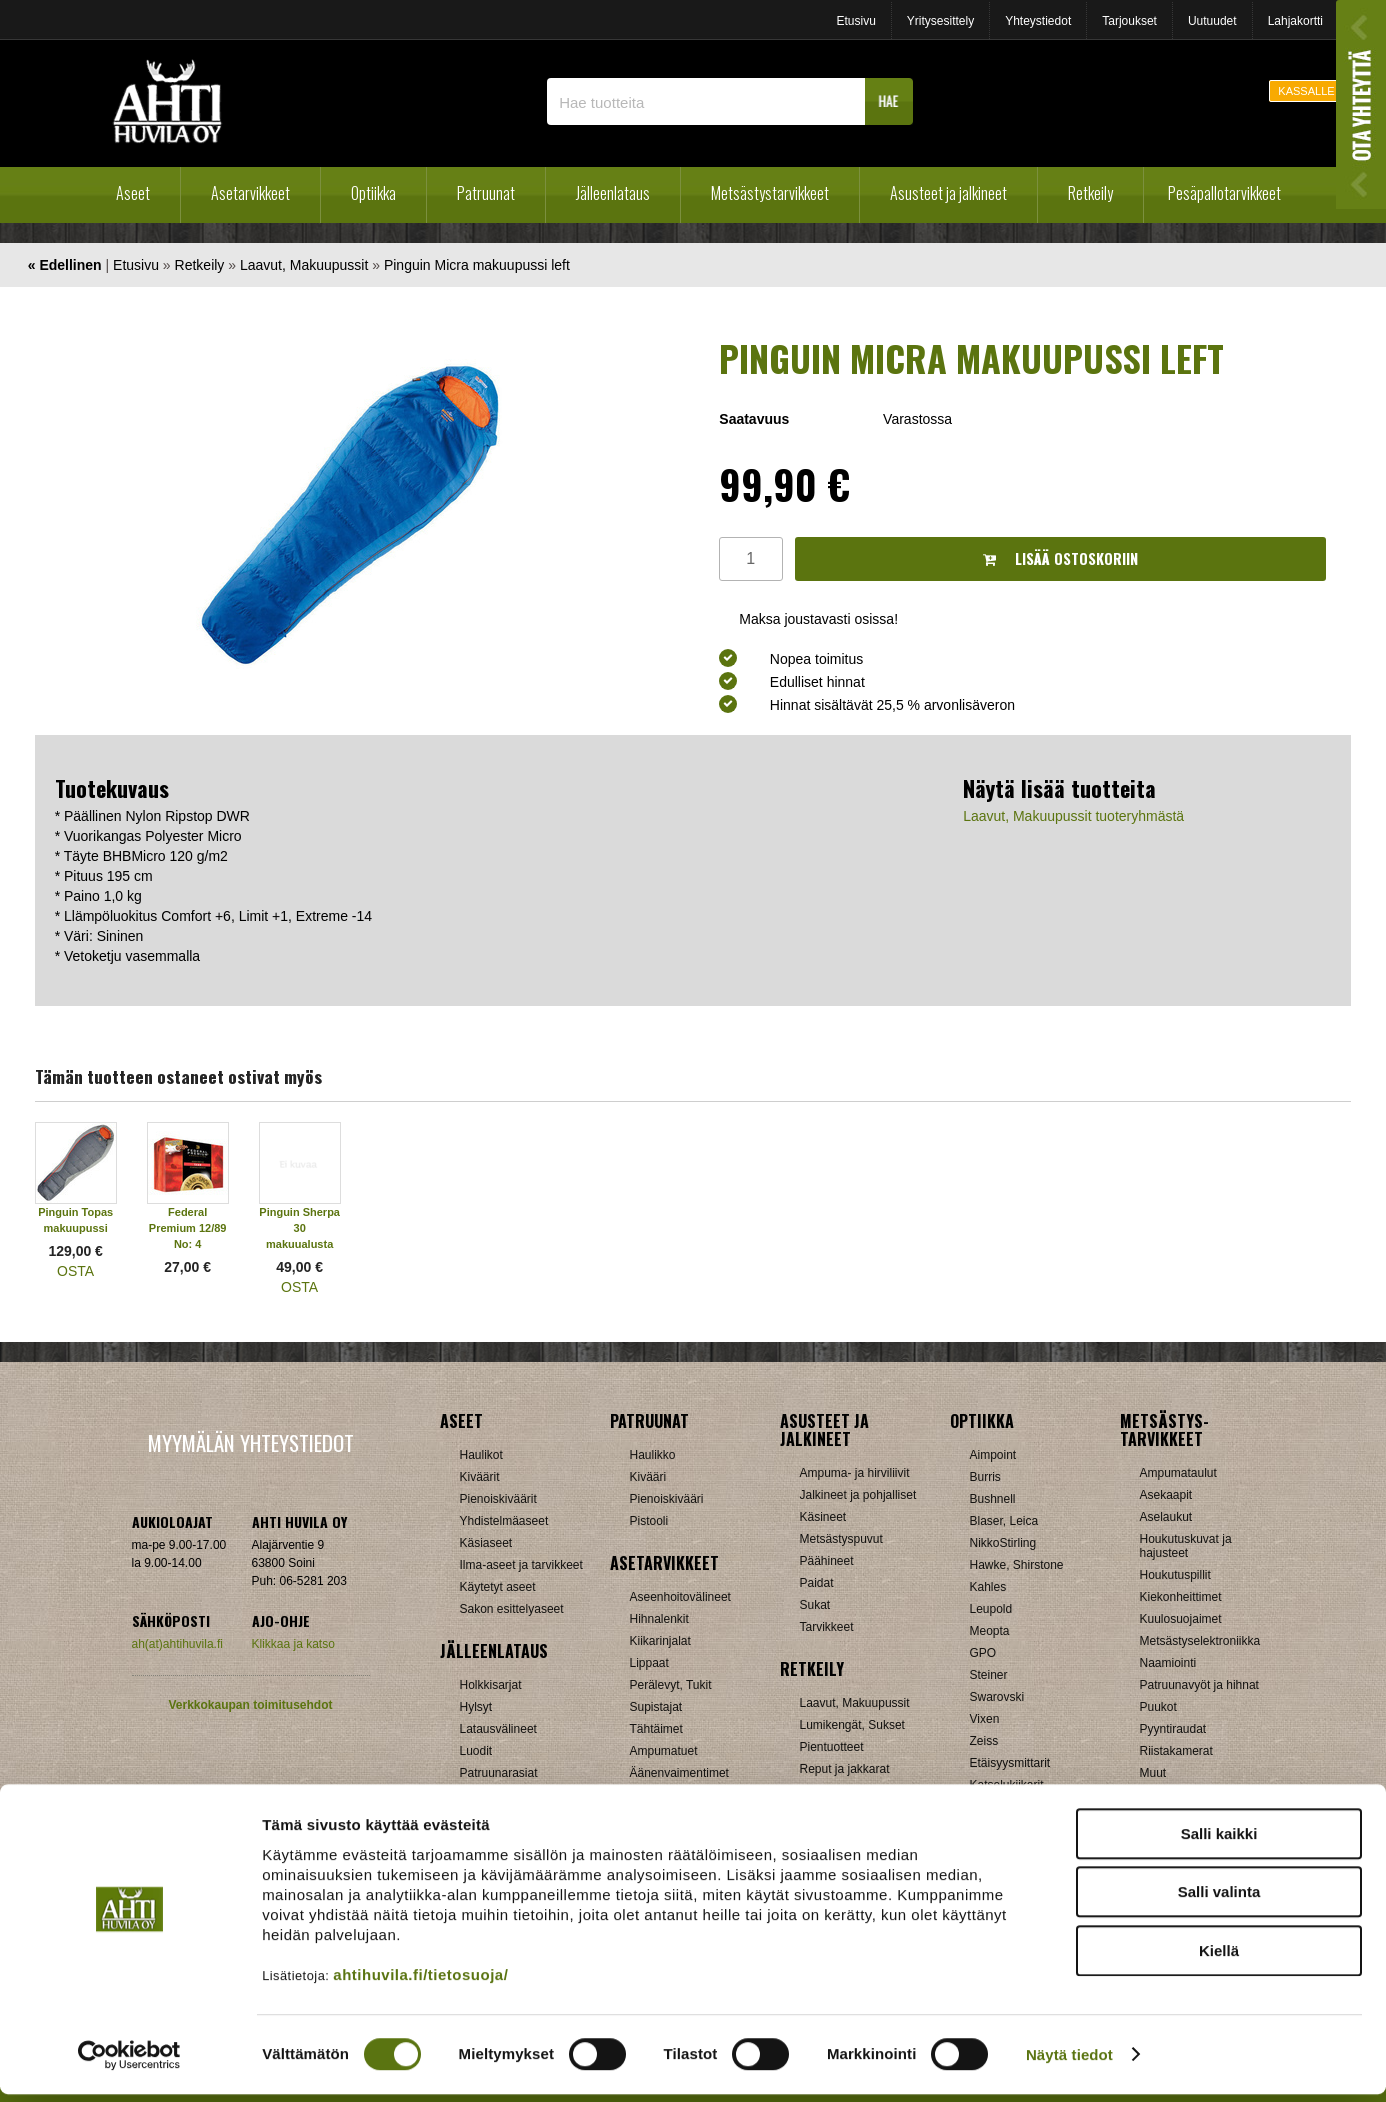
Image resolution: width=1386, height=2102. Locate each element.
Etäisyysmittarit (1010, 1763)
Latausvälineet (498, 1729)
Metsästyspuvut (841, 1539)
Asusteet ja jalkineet (948, 193)
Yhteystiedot (1038, 21)
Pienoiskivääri (667, 1499)
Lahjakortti (1295, 21)
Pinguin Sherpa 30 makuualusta (299, 1228)
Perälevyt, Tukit (671, 1685)
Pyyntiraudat (1173, 1729)
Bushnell (993, 1499)
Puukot (1158, 1707)
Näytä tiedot (1069, 2062)
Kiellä (1219, 1958)
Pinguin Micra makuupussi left (477, 265)
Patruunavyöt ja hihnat (1199, 1685)
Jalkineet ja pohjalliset (858, 1495)
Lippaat (649, 1663)
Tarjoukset (1129, 21)
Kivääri (648, 1477)
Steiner (989, 1675)
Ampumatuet (664, 1751)
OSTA (75, 1271)
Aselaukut (1166, 1517)
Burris (985, 1477)
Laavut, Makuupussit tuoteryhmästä (1073, 816)
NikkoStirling (1003, 1543)
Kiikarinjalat (660, 1641)
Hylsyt (476, 1707)
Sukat (815, 1605)
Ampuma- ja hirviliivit (855, 1473)
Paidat (817, 1583)
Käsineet (823, 1517)
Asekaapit (1166, 1495)
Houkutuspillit (1175, 1575)
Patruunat (486, 193)
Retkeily (1090, 193)
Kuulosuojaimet (1181, 1619)
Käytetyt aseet (498, 1587)
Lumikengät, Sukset (852, 1725)
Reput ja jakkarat (845, 1769)
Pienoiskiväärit (498, 1499)
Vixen (985, 1719)
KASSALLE (1306, 91)
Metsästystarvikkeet (770, 193)
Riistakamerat (1176, 1751)
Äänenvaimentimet (679, 1773)
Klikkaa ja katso (293, 1644)
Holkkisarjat (491, 1685)
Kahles (988, 1587)
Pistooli (649, 1521)
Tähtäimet (656, 1729)
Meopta (990, 1631)
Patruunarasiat (499, 1773)
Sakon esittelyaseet (512, 1609)
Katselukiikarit (1007, 1785)
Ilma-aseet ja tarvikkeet (521, 1565)
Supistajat (656, 1707)
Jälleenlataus (613, 193)
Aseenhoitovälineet (680, 1597)
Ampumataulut (1178, 1473)
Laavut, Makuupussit (304, 265)
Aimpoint (993, 1455)
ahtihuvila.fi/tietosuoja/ (420, 1982)
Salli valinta (1219, 1900)
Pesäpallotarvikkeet (1224, 193)
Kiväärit (480, 1477)
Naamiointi (1168, 1663)
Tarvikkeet (827, 1627)
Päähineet (827, 1561)
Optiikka (373, 193)
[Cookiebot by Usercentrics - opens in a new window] (129, 2063)
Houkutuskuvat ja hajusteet (1186, 1546)
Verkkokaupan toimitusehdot (250, 1705)
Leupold (991, 1609)
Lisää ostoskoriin (1060, 558)
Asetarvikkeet (250, 193)
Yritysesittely (940, 21)
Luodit (476, 1751)
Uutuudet (1212, 21)
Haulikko (653, 1455)
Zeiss (984, 1741)
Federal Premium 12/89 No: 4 (188, 1228)
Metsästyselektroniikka (1200, 1641)
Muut (1153, 1773)
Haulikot (481, 1455)
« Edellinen (65, 265)
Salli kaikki (1219, 1841)
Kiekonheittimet (1181, 1597)
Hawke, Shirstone (1017, 1565)
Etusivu (855, 21)
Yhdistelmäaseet (504, 1521)
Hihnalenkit (659, 1619)
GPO (983, 1653)
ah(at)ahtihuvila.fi (177, 1644)
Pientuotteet (832, 1747)
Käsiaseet (486, 1543)
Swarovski (997, 1697)
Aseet (133, 193)
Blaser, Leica (1004, 1521)
